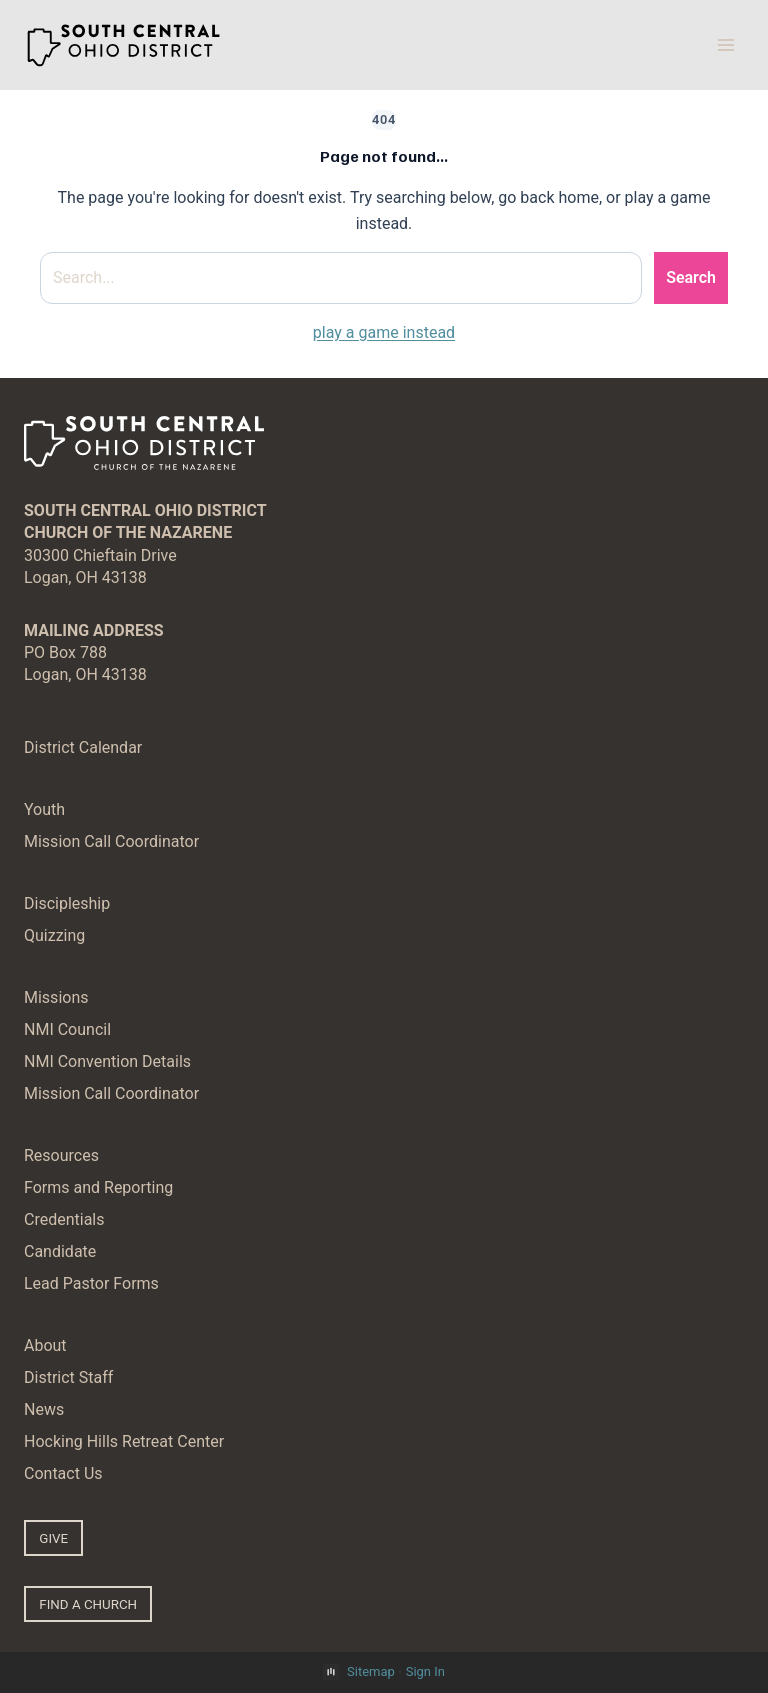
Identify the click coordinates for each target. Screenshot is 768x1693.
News (44, 1409)
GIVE (53, 1538)
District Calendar (83, 747)
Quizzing (54, 935)
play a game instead (384, 332)
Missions (56, 997)
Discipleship (67, 903)
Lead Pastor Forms (91, 1283)
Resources (61, 1155)
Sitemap (371, 1671)
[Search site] (341, 278)
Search (691, 277)
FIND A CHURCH (88, 1604)
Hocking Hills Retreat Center (124, 1441)
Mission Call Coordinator (111, 841)
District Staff (68, 1377)
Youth (44, 809)
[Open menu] (725, 44)
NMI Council (67, 1029)
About (45, 1345)
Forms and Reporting (98, 1187)
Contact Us (63, 1473)
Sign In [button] (425, 1671)
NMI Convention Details (107, 1061)
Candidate (60, 1251)
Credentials (64, 1219)
